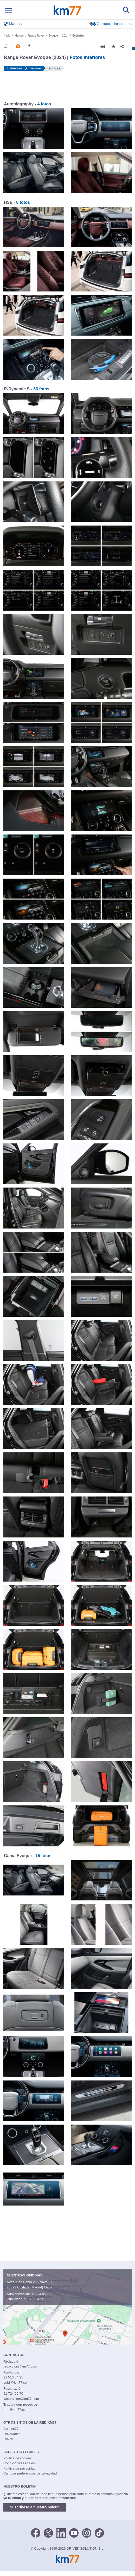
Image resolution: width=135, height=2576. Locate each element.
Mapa (48, 2287)
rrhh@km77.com (15, 2410)
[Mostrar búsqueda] (126, 10)
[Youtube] (74, 2533)
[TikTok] (99, 2533)
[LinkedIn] (61, 2533)
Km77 (67, 10)
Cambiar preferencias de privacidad (30, 2473)
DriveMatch (12, 2434)
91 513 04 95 (34, 2299)
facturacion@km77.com (21, 2399)
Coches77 (11, 2429)
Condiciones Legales (19, 2463)
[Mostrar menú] (8, 10)
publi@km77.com (16, 2382)
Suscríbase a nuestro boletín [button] (35, 2507)
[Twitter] (48, 2533)
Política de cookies (17, 2458)
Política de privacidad (19, 2468)
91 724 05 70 (40, 2294)
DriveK (8, 2439)
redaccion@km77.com (20, 2366)
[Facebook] (35, 2533)
